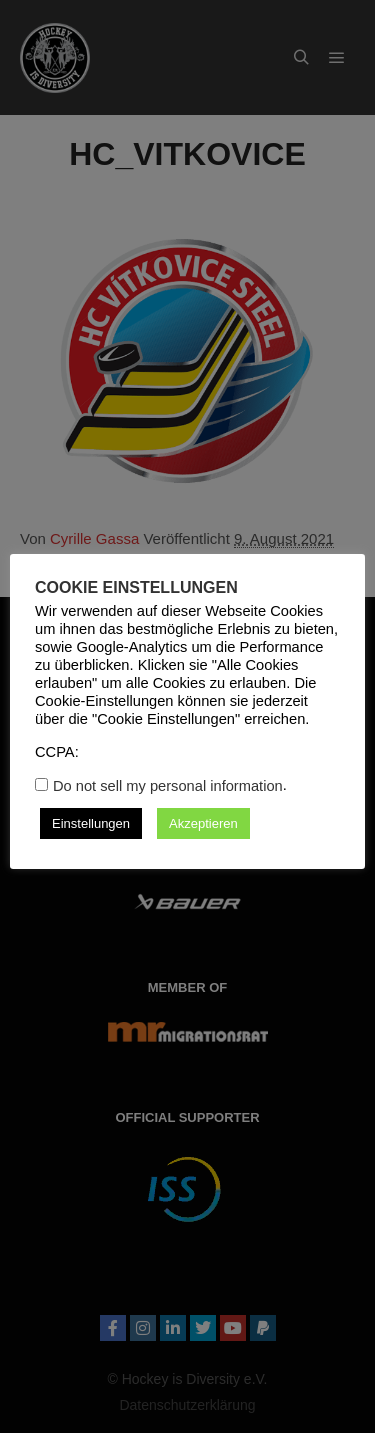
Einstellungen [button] (91, 823)
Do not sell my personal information (168, 786)
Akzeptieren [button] (203, 823)
